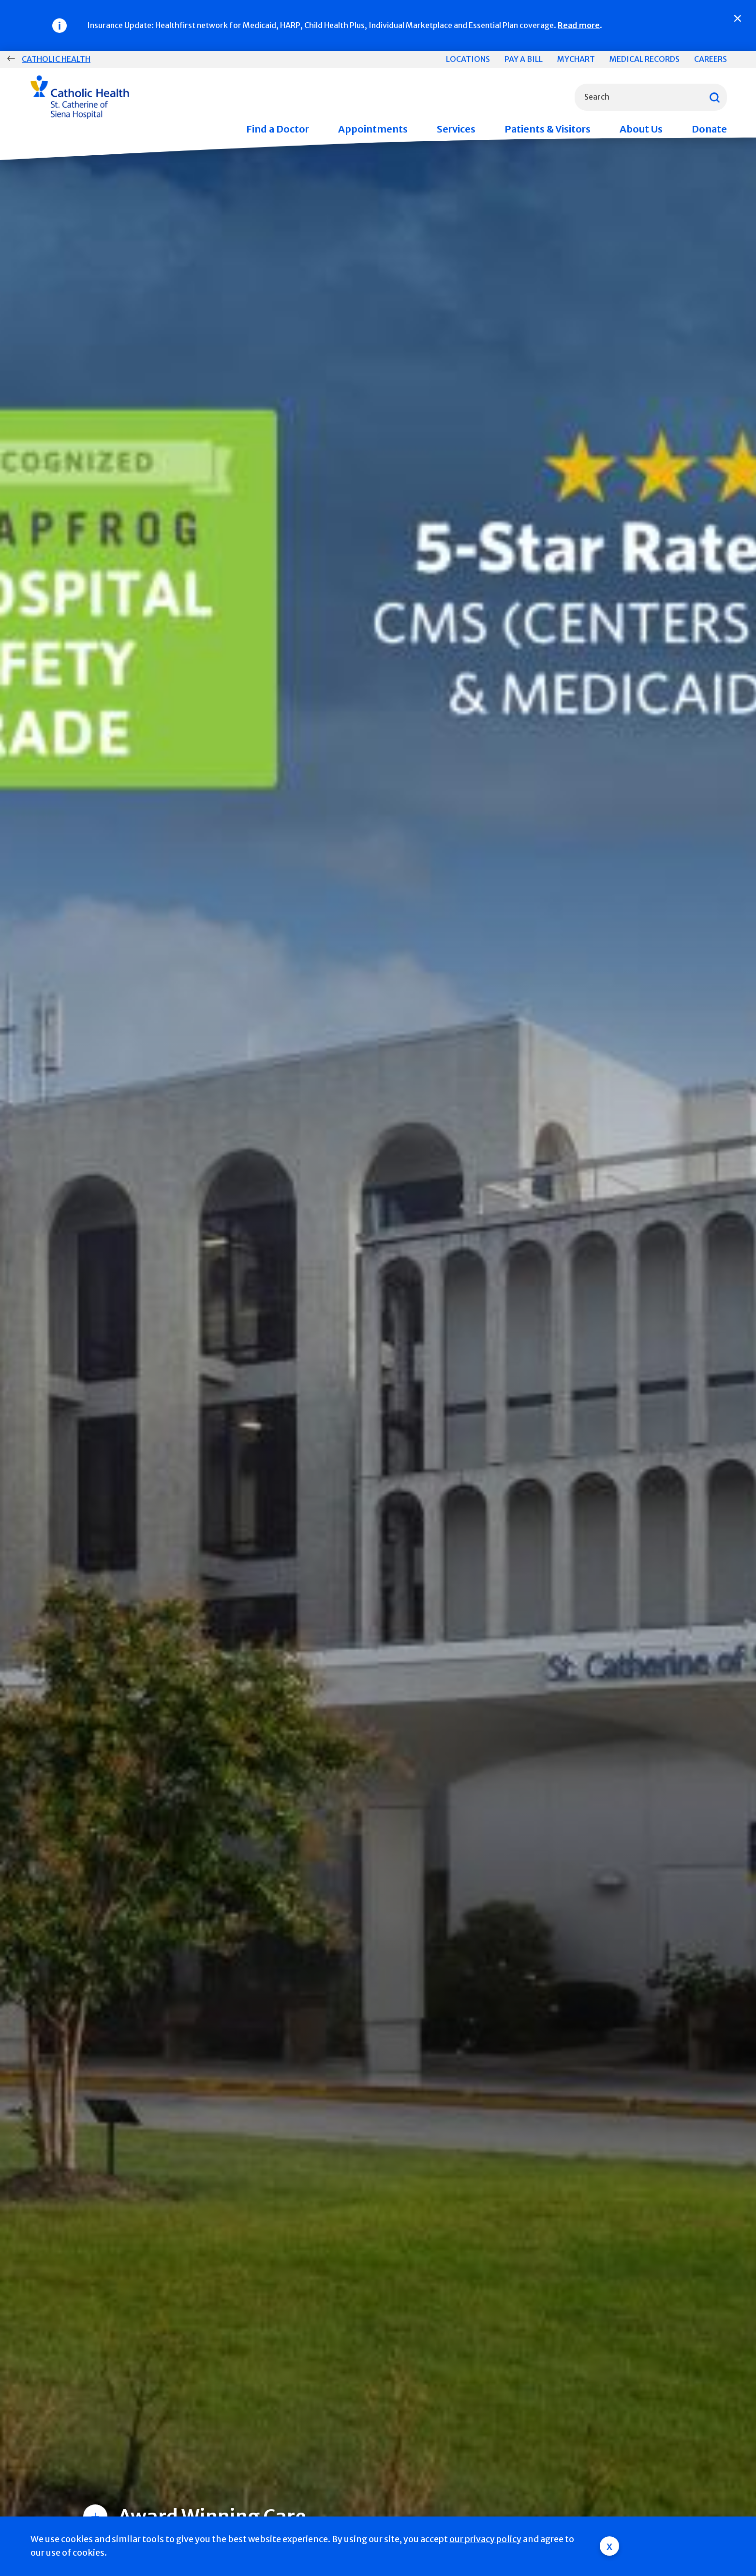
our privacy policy (485, 2539)
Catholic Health (56, 59)
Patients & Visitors (547, 129)
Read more (579, 25)
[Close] (737, 18)
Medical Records (644, 59)
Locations (468, 59)
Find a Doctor (277, 129)
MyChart (576, 59)
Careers (710, 59)
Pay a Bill (523, 59)
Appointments (373, 129)
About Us (641, 129)
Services (456, 129)
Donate (709, 129)
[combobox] (651, 97)
